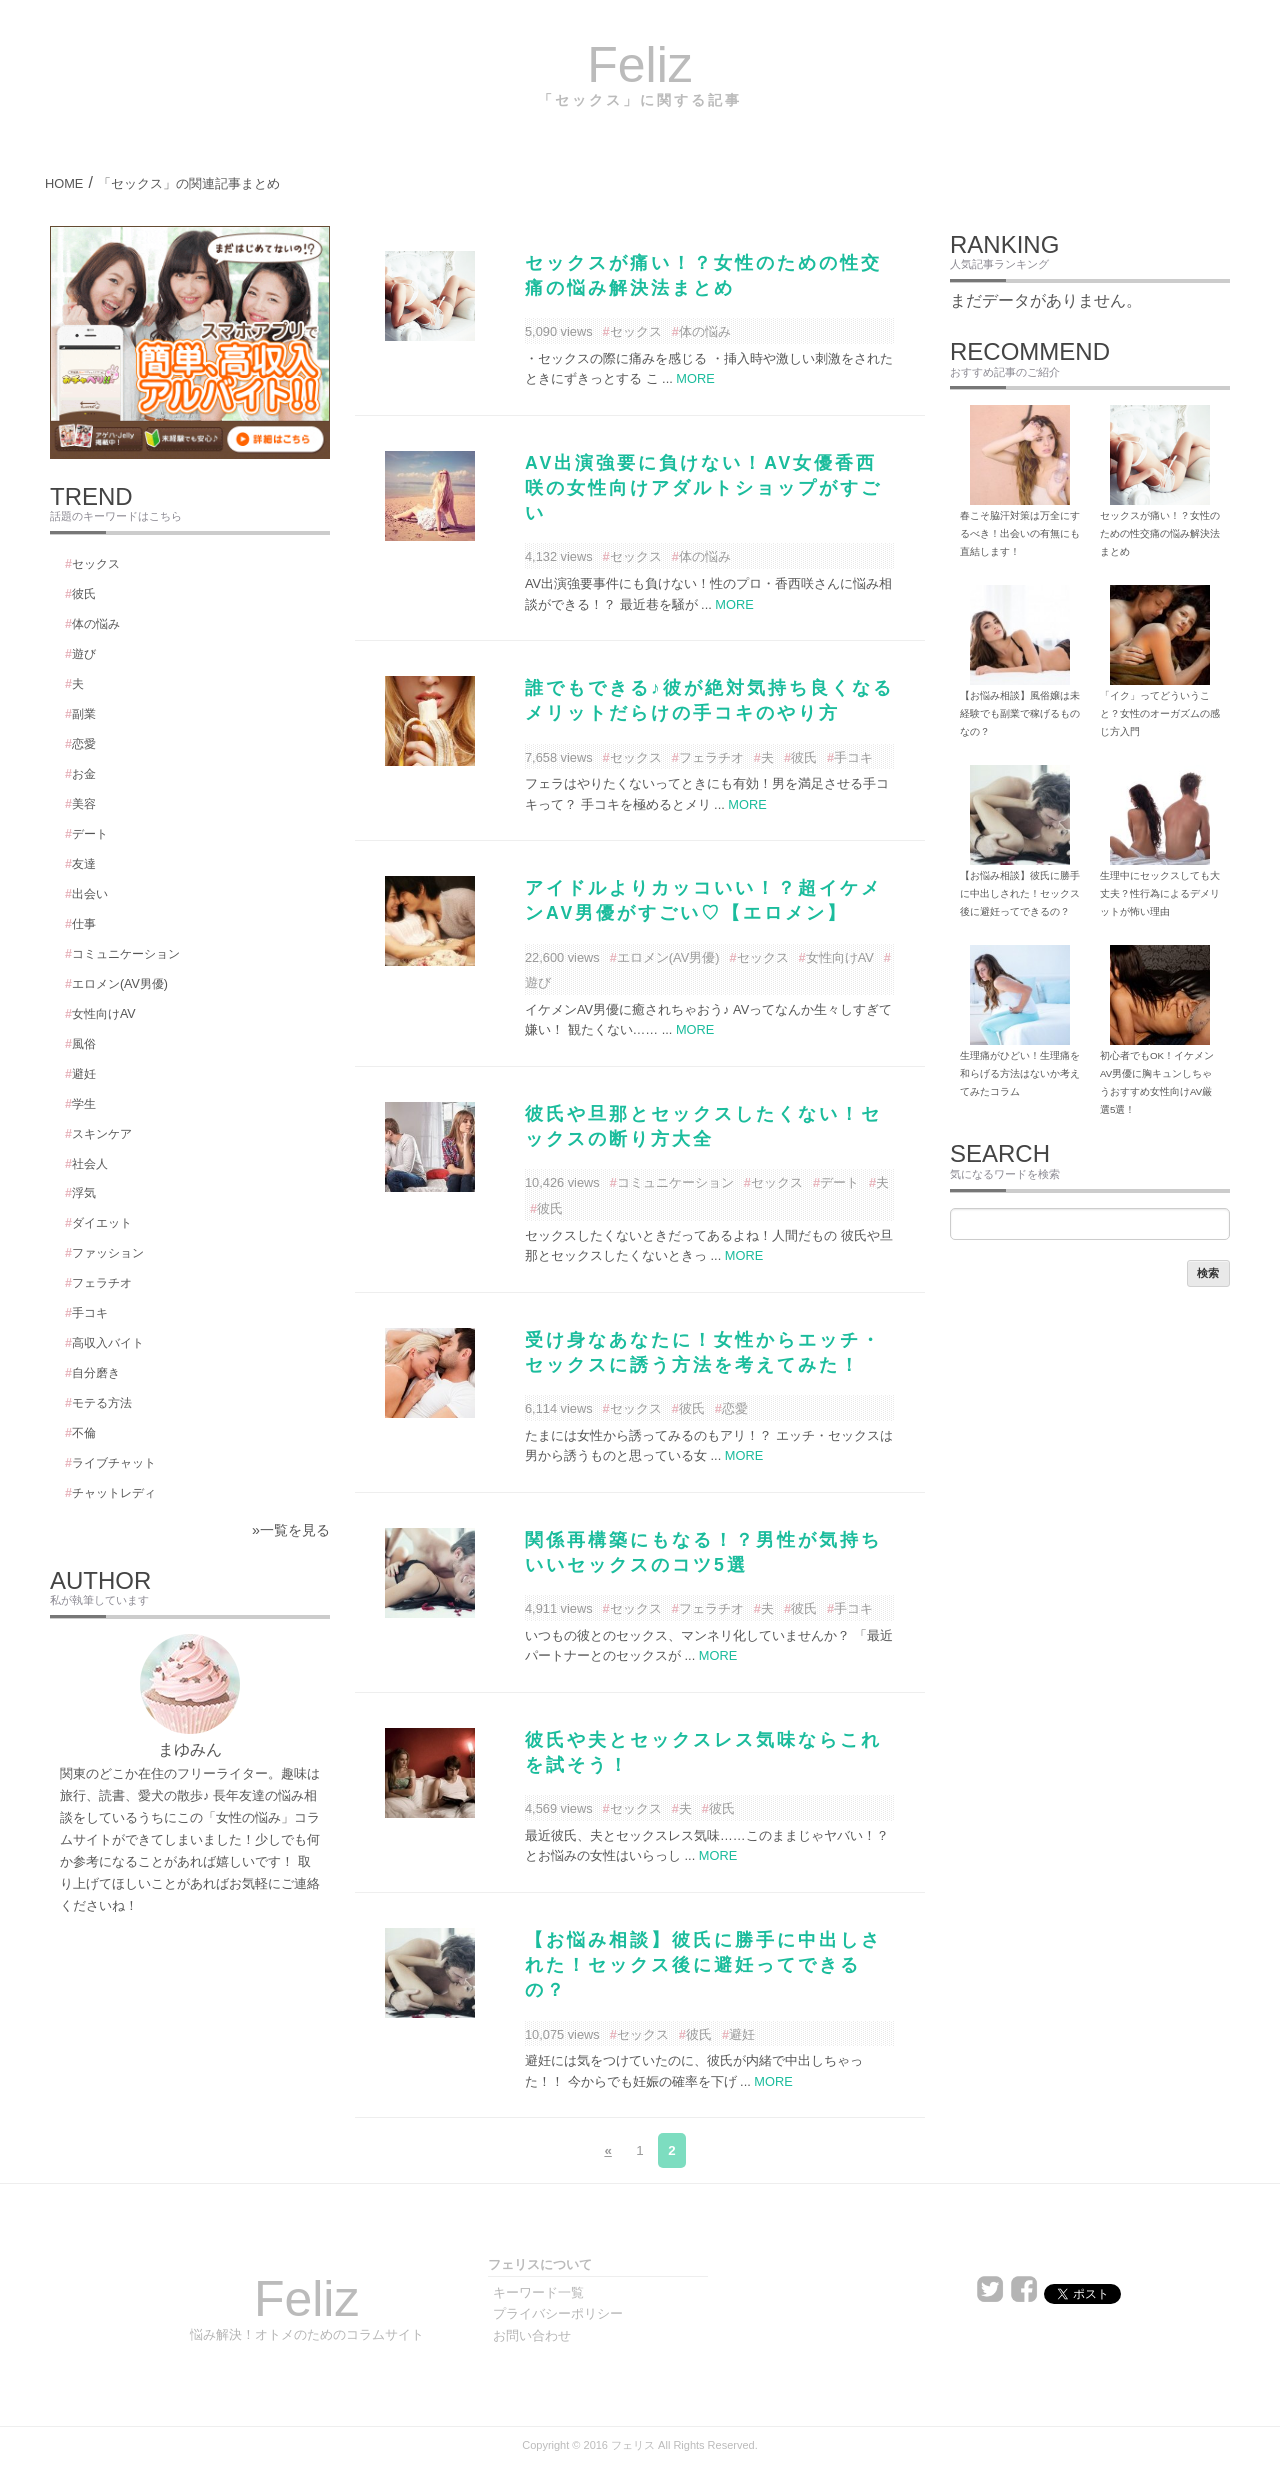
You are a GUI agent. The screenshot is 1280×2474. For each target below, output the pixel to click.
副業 (84, 714)
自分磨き (96, 1373)
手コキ (853, 757)
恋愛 (735, 1408)
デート (839, 1182)
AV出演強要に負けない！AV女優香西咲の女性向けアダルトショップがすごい (703, 488)
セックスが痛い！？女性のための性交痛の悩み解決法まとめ (1160, 533)
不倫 (84, 1433)
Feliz (640, 65)
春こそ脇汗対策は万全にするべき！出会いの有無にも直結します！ (1020, 533)
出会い (90, 894)
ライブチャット (114, 1463)
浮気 (84, 1193)
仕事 (84, 924)
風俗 (84, 1044)
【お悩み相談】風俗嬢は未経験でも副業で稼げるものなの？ (1020, 713)
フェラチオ (711, 757)
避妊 (742, 2034)
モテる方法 (102, 1403)
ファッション (108, 1253)
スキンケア (102, 1134)
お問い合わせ (532, 2335)
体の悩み (705, 331)
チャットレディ (114, 1493)
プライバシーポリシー (558, 2313)
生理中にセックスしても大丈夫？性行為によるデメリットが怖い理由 (1160, 893)
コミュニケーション (675, 1182)
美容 (84, 804)
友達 (84, 864)
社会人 (90, 1164)
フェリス (633, 2445)
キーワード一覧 (538, 2292)
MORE (695, 378)
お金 (84, 774)
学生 (84, 1104)
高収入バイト (108, 1343)
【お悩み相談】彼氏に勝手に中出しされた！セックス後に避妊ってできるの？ (703, 1965)
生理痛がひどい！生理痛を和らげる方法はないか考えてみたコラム (1020, 1073)
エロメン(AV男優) (668, 957)
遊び (84, 654)
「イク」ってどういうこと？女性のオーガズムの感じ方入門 (1160, 713)
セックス (636, 331)
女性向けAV (840, 957)
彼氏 (804, 757)
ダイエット (102, 1223)
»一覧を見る (291, 1530)
